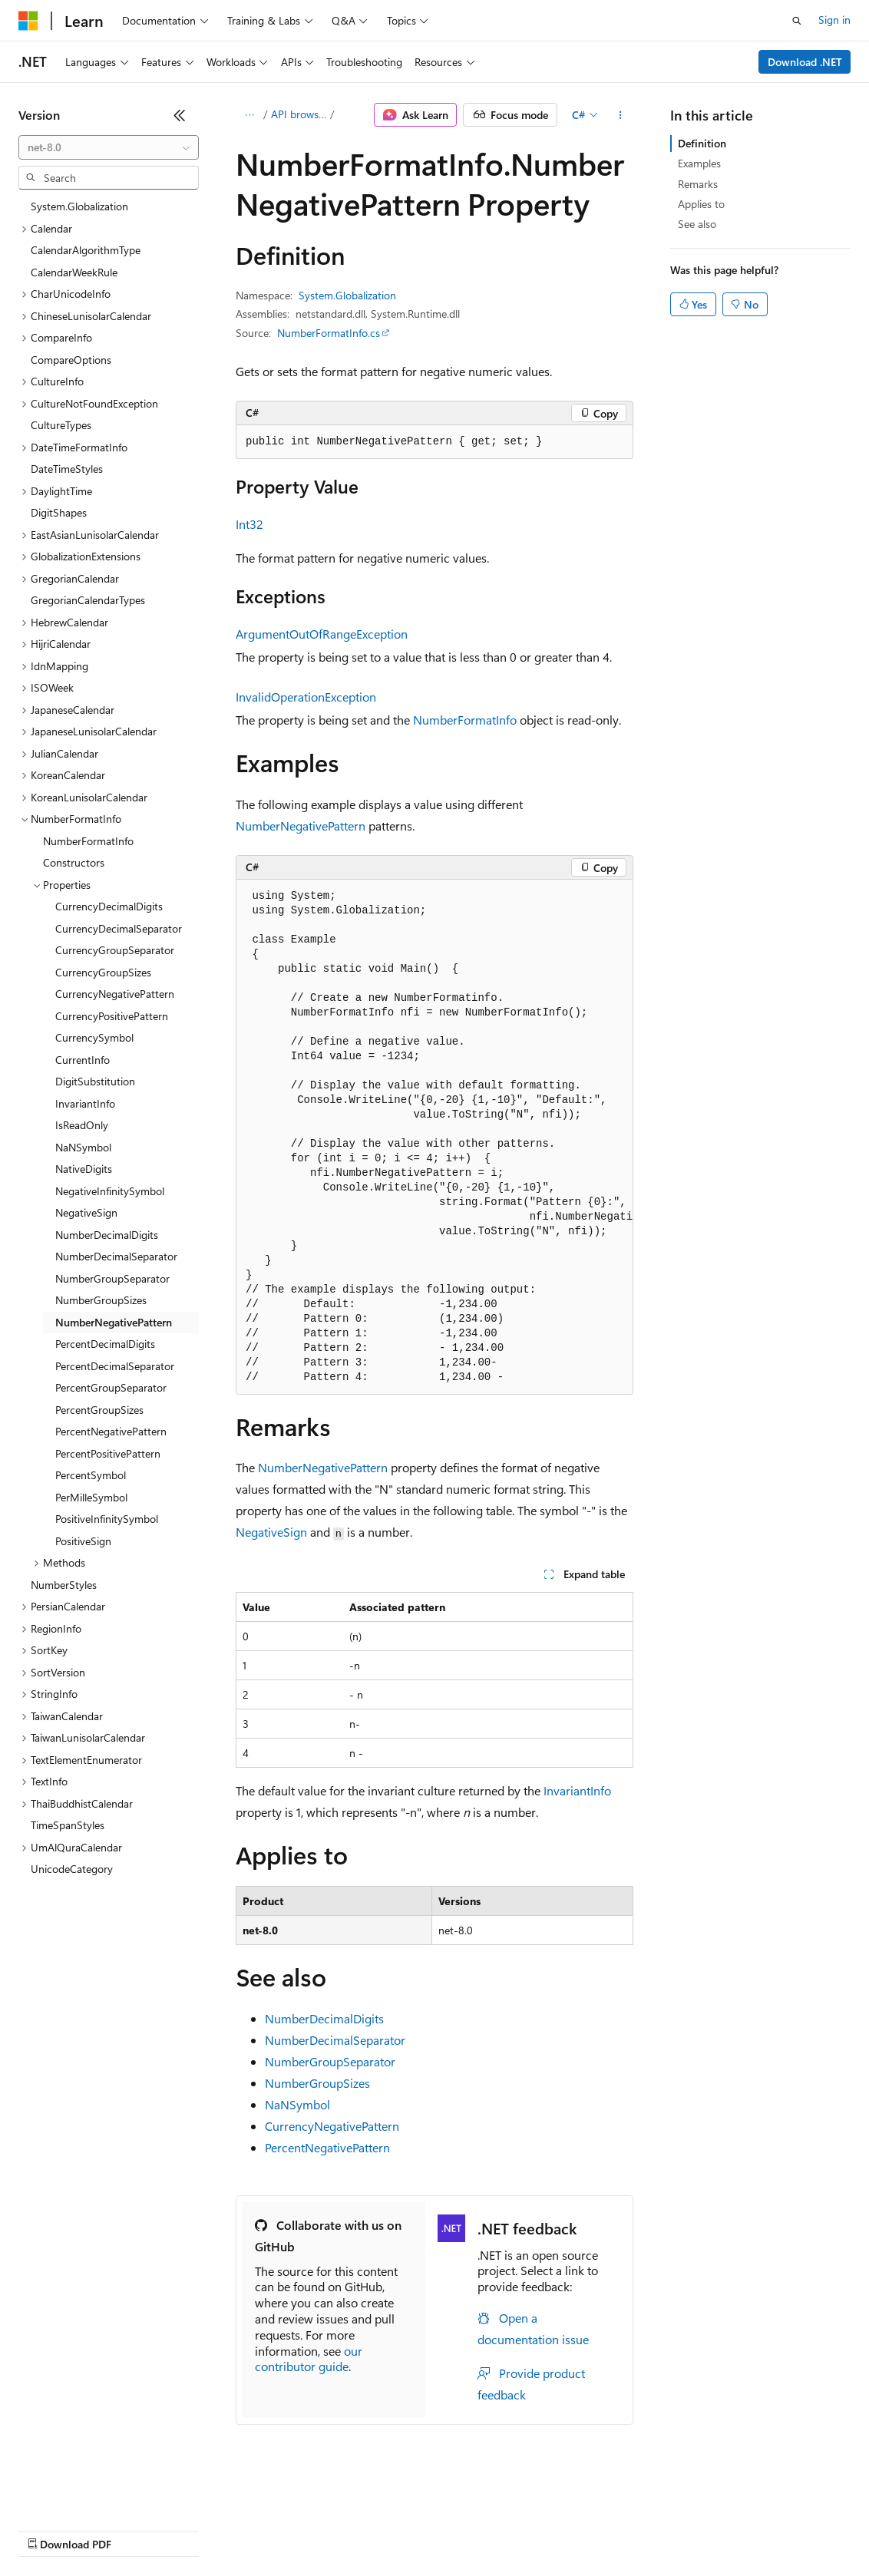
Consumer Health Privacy (441, 2529)
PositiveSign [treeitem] (83, 1541)
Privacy (335, 2529)
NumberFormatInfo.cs (328, 332)
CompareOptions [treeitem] (71, 359)
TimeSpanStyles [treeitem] (67, 1825)
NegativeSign (271, 1532)
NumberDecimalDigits (324, 2018)
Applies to (701, 204)
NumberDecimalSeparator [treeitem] (116, 1256)
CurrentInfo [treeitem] (82, 1059)
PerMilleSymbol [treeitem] (91, 1497)
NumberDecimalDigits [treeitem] (106, 1234)
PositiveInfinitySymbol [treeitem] (106, 1518)
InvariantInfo (577, 1790)
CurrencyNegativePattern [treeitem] (114, 993)
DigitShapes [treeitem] (59, 512)
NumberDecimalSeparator (335, 2040)
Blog (209, 2529)
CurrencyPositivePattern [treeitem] (111, 1016)
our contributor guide (308, 2359)
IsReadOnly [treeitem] (81, 1125)
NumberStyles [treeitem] (64, 1584)
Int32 (249, 524)
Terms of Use (560, 2529)
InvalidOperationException (306, 697)
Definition (702, 143)
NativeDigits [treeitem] (83, 1168)
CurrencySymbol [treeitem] (94, 1037)
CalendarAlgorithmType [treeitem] (85, 250)
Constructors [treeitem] (73, 862)
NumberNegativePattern (300, 825)
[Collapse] (179, 115)
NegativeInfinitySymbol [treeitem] (109, 1191)
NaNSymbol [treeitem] (83, 1147)
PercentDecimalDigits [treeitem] (105, 1343)
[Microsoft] (28, 21)
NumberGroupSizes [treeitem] (101, 1300)
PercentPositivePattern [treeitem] (107, 1453)
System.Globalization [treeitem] (79, 206)
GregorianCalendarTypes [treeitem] (88, 600)
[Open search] (796, 21)
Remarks (698, 184)
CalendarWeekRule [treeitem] (74, 272)
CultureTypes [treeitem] (61, 425)
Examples (699, 163)
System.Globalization (347, 295)
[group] (434, 1137)
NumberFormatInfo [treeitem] (88, 841)
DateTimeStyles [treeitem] (67, 468)
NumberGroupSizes (317, 2083)
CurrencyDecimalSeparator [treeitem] (118, 928)
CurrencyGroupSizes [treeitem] (103, 972)
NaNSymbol (297, 2104)
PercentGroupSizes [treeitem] (99, 1409)
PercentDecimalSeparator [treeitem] (114, 1366)
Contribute (274, 2529)
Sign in (834, 19)
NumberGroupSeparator (330, 2061)
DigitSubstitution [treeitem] (95, 1081)
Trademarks (636, 2529)
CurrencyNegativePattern (332, 2126)
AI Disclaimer (49, 2529)
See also (697, 223)
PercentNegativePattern (327, 2147)
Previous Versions (139, 2529)
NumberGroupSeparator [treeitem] (112, 1278)
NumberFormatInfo (465, 720)
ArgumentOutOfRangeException (322, 634)
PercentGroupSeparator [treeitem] (111, 1387)
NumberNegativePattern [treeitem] (113, 1322)
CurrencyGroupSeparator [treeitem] (114, 950)
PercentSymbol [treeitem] (90, 1475)
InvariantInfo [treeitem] (85, 1103)
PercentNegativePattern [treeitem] (111, 1431)
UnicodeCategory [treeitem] (72, 1868)
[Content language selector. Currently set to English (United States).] (88, 2493)
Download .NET (805, 61)
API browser (299, 114)
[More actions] (620, 115)
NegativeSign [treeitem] (86, 1212)
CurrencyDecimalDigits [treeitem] (109, 906)
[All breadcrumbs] (249, 115)
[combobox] (108, 147)
